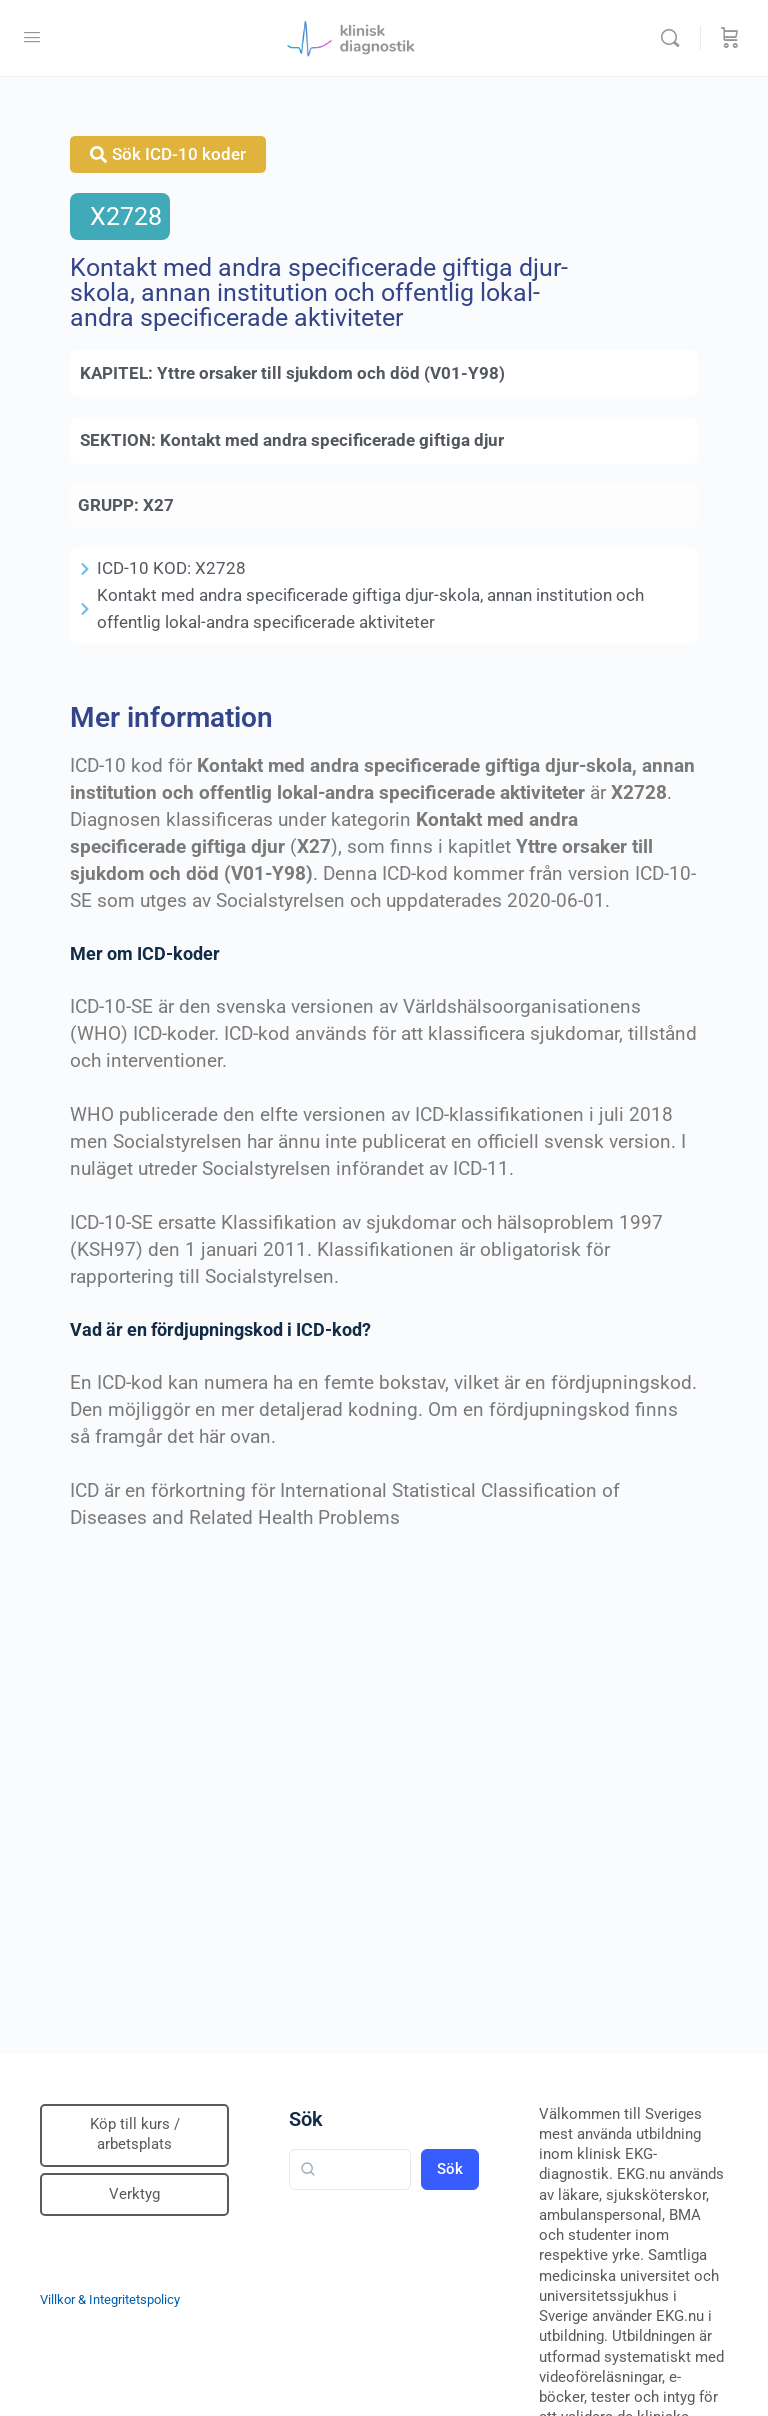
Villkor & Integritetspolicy (110, 2299)
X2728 (126, 216)
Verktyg (134, 2194)
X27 (158, 505)
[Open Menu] (32, 37)
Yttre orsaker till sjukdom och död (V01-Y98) (331, 373)
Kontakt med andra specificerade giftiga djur (332, 440)
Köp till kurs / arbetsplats (135, 2134)
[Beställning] (730, 38)
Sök (306, 2119)
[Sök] (675, 38)
